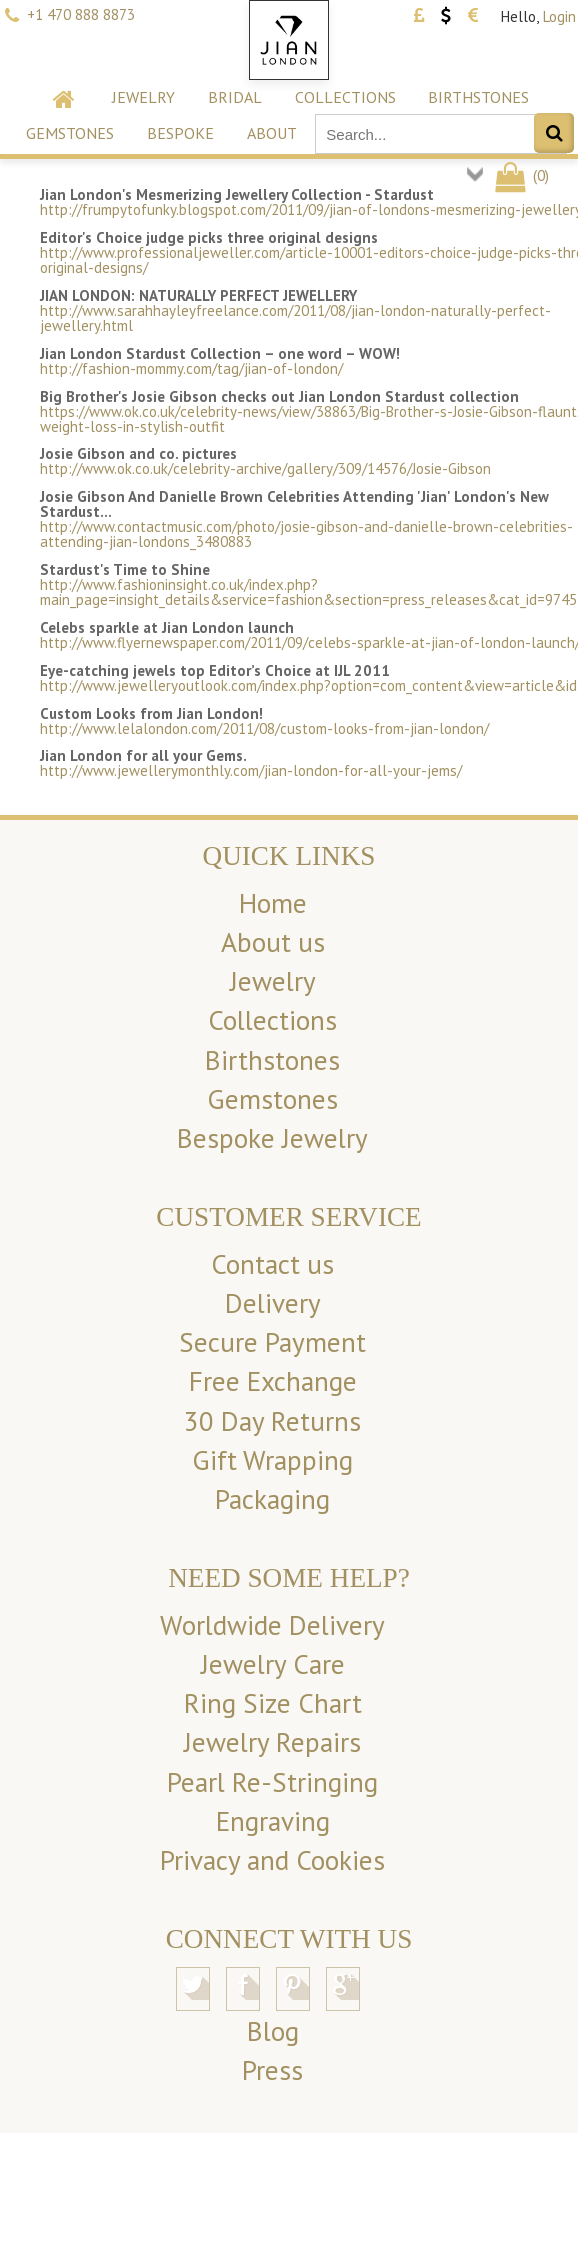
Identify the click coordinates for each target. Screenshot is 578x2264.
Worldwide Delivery (272, 1625)
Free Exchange (273, 1381)
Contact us (272, 1264)
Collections (345, 97)
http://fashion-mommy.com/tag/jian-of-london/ (191, 368)
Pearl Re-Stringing (272, 1782)
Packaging (272, 1499)
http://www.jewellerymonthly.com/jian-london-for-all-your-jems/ (251, 770)
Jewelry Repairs (272, 1742)
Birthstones (478, 97)
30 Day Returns (272, 1421)
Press (272, 2070)
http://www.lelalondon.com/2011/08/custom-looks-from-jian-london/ (264, 728)
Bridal (235, 97)
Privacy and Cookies (272, 1860)
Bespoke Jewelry (272, 1138)
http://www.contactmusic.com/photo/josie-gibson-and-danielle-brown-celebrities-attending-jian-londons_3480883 (306, 534)
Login (559, 16)
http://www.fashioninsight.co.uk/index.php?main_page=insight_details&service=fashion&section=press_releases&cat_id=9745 (308, 592)
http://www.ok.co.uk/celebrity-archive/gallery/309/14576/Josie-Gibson (265, 468)
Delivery (273, 1303)
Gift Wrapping (272, 1460)
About (272, 133)
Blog (273, 2031)
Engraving (273, 1821)
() (520, 175)
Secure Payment (272, 1342)
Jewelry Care (273, 1664)
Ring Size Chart (273, 1703)
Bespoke (180, 133)
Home (273, 903)
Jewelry (143, 97)
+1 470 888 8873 (81, 14)
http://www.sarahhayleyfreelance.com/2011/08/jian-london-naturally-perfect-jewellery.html (295, 318)
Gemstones (70, 133)
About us (273, 942)
